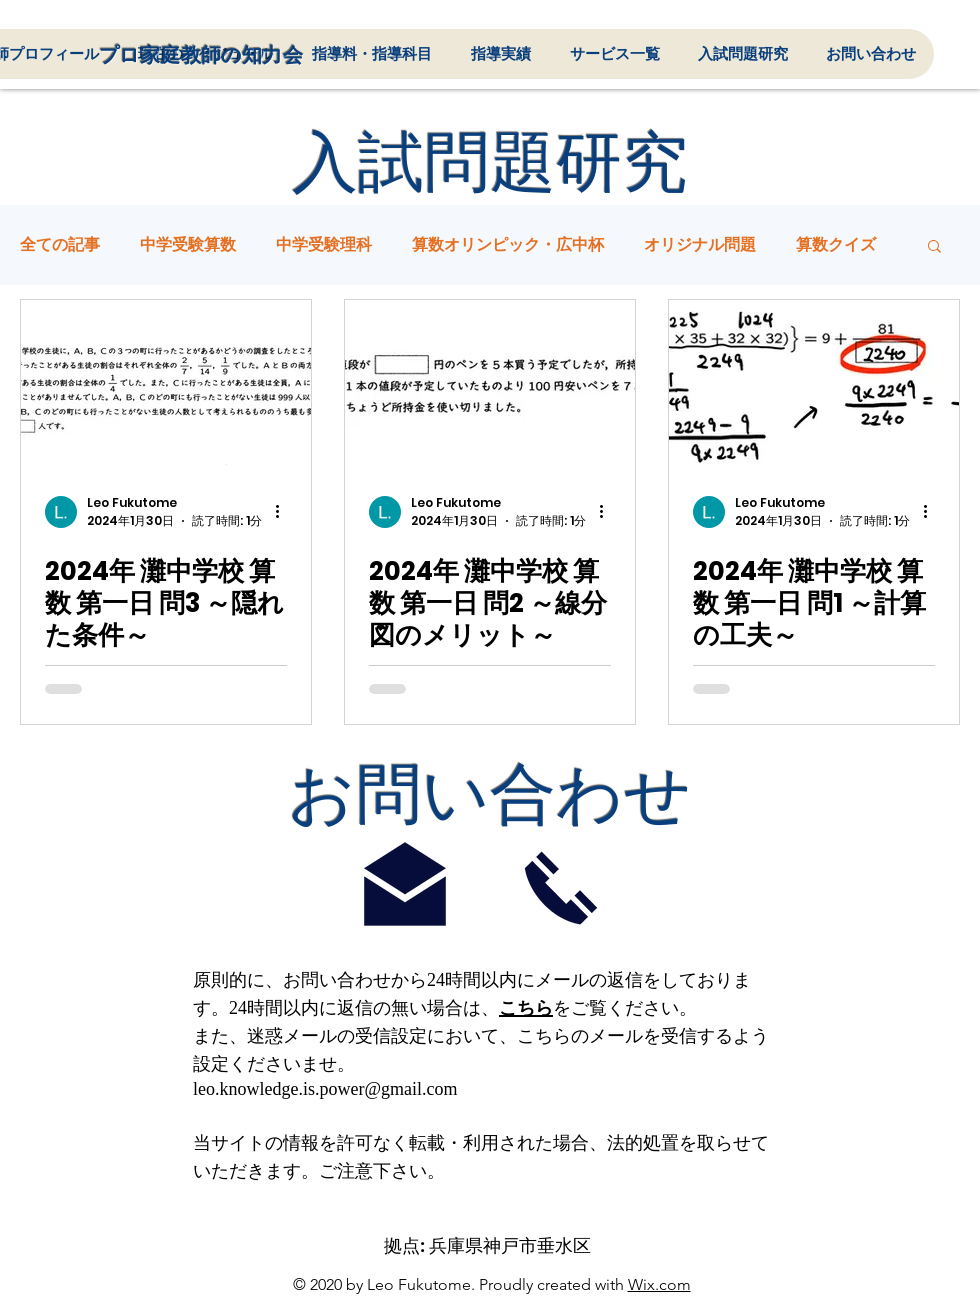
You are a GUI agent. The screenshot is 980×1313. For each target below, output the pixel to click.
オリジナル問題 (700, 245)
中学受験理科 (324, 245)
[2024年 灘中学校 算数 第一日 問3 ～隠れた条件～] (166, 382)
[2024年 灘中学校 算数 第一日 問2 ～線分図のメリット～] (490, 382)
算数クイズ (836, 245)
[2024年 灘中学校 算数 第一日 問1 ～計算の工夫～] (814, 382)
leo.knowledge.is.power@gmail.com (325, 1089)
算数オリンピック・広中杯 (508, 245)
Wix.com (659, 1284)
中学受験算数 (188, 245)
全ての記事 (60, 245)
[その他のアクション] (284, 512)
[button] (934, 247)
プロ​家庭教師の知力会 (201, 55)
